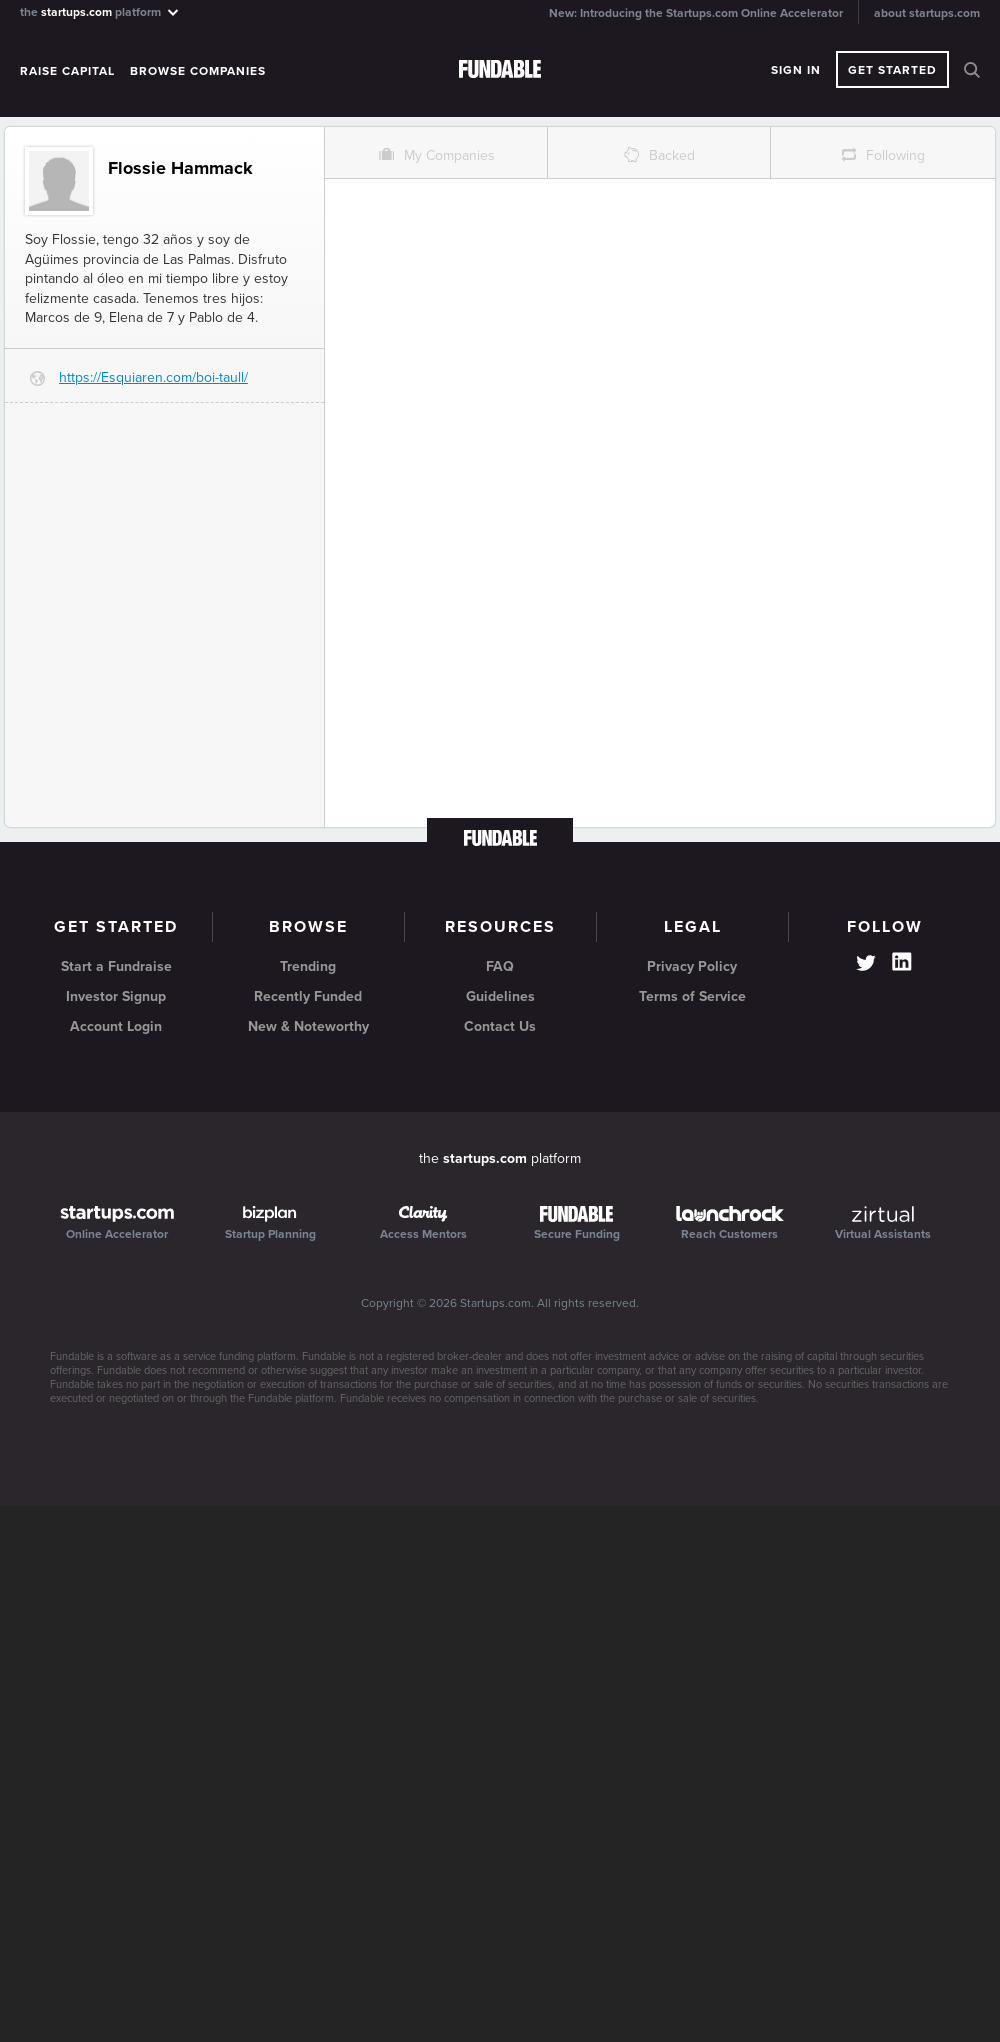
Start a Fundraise (116, 966)
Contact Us (500, 1026)
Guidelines (500, 996)
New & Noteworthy (308, 1026)
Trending (308, 966)
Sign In (796, 70)
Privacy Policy (692, 966)
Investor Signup (116, 996)
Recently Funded (308, 996)
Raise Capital (67, 71)
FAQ (500, 966)
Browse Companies (198, 71)
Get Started (892, 70)
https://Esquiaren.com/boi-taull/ (153, 377)
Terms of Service (692, 996)
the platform (100, 11)
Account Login (116, 1026)
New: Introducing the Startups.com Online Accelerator (696, 13)
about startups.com (927, 13)
